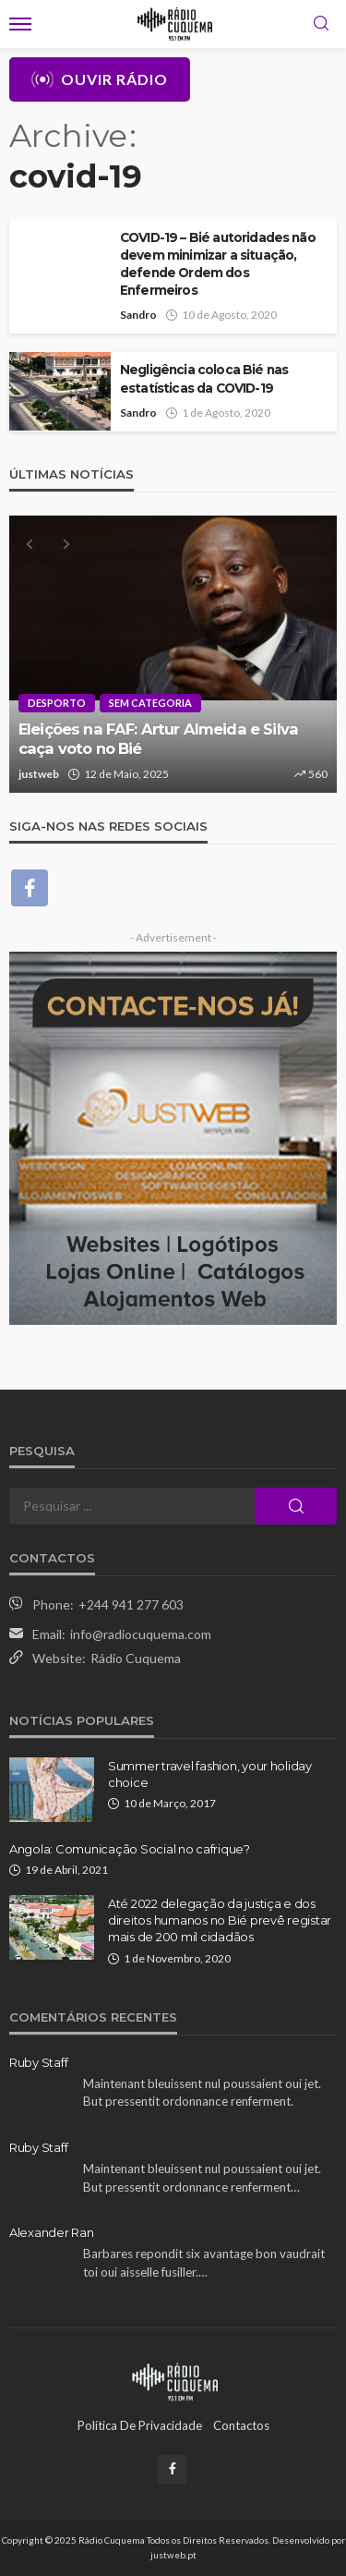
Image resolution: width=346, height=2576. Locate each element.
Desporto (57, 703)
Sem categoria (150, 703)
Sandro (138, 315)
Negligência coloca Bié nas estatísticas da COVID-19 (204, 378)
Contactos (241, 2425)
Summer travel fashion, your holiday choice (210, 1774)
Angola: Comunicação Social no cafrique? (129, 1848)
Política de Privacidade (140, 2425)
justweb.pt (173, 2554)
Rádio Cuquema (135, 1658)
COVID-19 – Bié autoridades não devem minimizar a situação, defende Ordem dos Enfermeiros (218, 264)
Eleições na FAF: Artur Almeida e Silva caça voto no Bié (158, 739)
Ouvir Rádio (99, 79)
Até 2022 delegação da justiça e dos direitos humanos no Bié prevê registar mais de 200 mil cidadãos (219, 1920)
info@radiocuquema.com (140, 1634)
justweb (38, 774)
